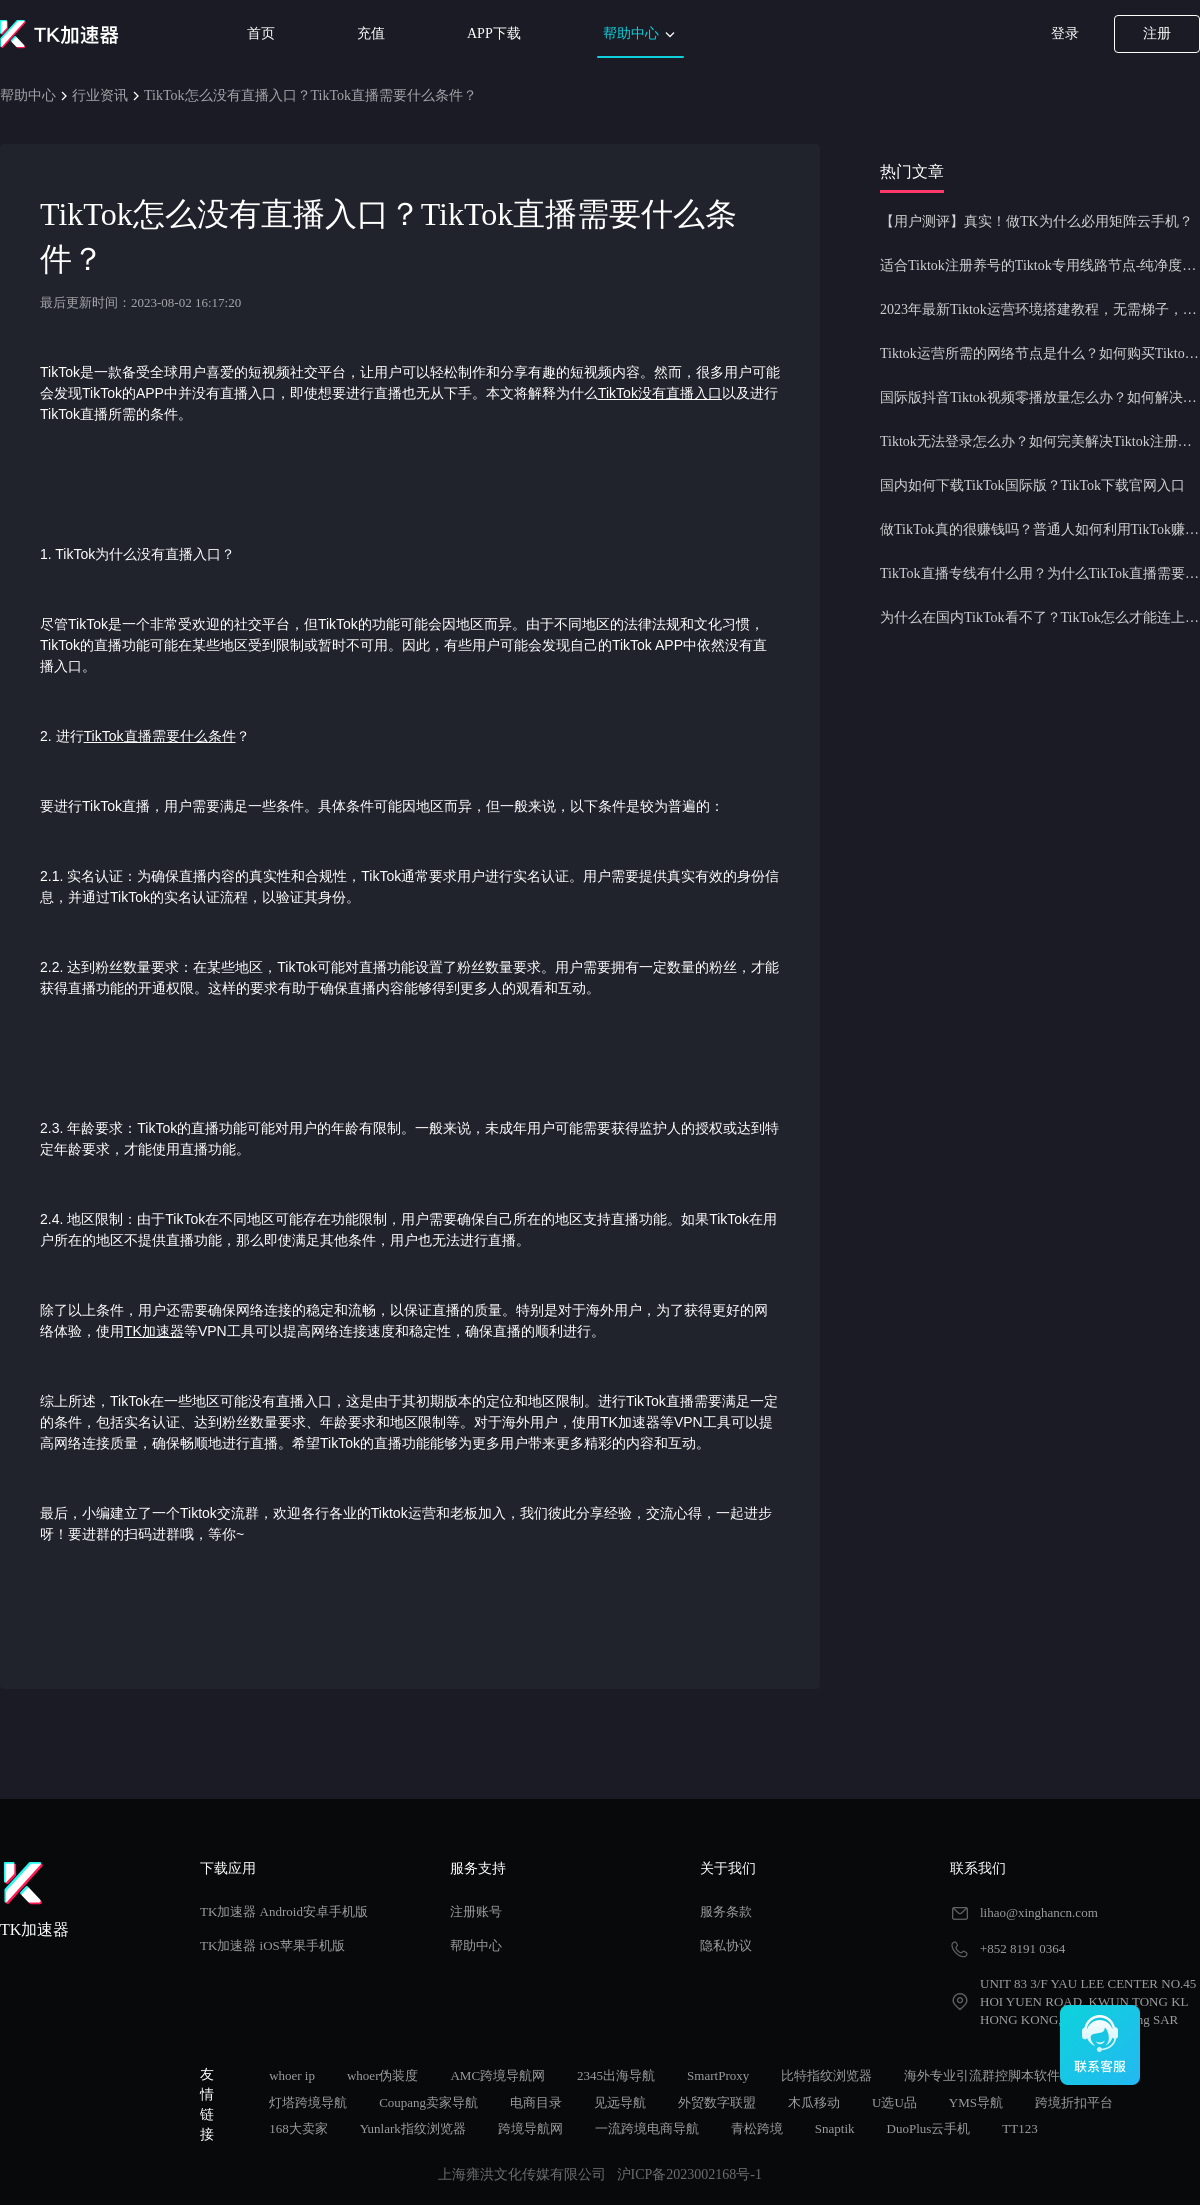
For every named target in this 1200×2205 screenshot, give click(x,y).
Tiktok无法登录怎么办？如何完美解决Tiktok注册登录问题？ (1040, 441)
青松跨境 (757, 2128)
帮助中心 (641, 34)
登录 (1065, 33)
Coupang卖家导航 (428, 2102)
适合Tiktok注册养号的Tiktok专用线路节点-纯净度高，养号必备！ (1040, 265)
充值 (371, 33)
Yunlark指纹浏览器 (413, 2128)
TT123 (1019, 2128)
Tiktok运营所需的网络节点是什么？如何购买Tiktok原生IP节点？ (1040, 353)
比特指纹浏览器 (826, 2075)
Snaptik (835, 2128)
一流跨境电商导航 (647, 2128)
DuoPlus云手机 (929, 2128)
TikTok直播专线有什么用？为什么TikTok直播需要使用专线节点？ (1040, 573)
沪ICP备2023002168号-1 (689, 2174)
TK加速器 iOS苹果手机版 (272, 1945)
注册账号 (476, 1911)
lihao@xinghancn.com (1039, 1912)
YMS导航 (976, 2102)
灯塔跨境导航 (308, 2102)
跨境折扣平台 (1074, 2102)
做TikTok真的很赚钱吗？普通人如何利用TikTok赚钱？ (1040, 529)
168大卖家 (298, 2128)
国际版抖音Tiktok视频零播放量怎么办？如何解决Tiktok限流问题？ (1040, 397)
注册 (1157, 33)
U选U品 (894, 2102)
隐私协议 (726, 1945)
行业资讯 (100, 95)
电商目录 (536, 2102)
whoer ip (292, 2075)
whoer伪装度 (383, 2075)
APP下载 (494, 33)
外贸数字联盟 (717, 2102)
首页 (261, 33)
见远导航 (620, 2102)
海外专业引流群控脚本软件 (982, 2075)
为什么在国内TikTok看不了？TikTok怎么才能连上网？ (1040, 617)
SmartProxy (718, 2075)
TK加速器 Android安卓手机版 (284, 1911)
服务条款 (726, 1911)
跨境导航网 (530, 2128)
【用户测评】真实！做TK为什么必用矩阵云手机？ (1036, 221)
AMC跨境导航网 (497, 2075)
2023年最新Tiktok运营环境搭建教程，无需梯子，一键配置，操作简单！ (1040, 309)
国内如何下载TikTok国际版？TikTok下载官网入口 (1032, 485)
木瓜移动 (814, 2102)
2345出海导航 (616, 2075)
